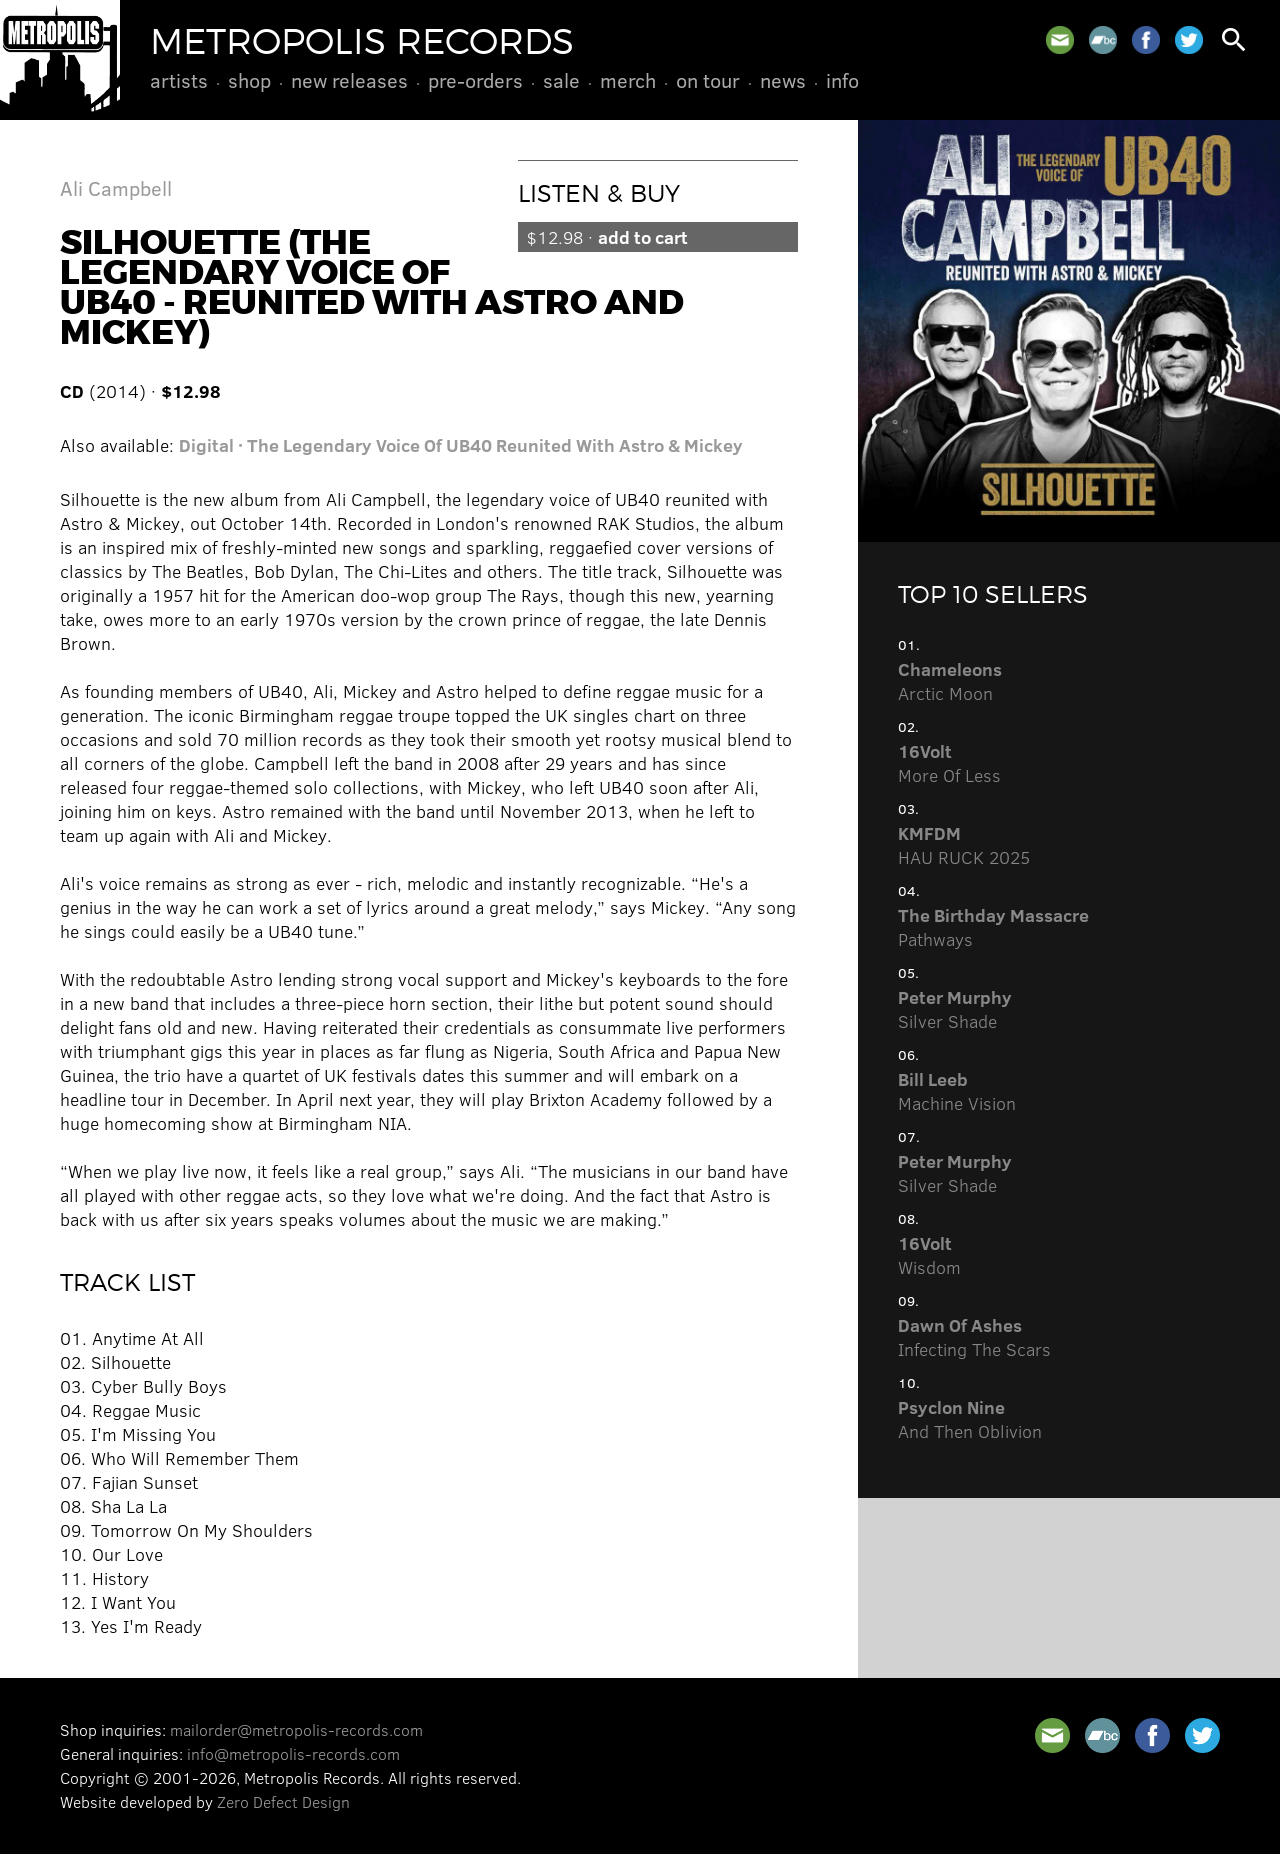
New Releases (349, 80)
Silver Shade (955, 1009)
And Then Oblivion (970, 1419)
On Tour (708, 80)
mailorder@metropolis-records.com (296, 1729)
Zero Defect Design (283, 1801)
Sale (561, 80)
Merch (628, 80)
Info (842, 80)
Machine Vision (957, 1091)
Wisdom (929, 1255)
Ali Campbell (116, 187)
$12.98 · (607, 237)
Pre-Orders (475, 80)
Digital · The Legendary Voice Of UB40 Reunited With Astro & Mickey (461, 445)
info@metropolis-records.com (293, 1753)
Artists (179, 80)
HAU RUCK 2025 (964, 845)
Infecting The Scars (974, 1337)
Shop (249, 80)
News (783, 80)
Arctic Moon (950, 681)
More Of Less (949, 763)
